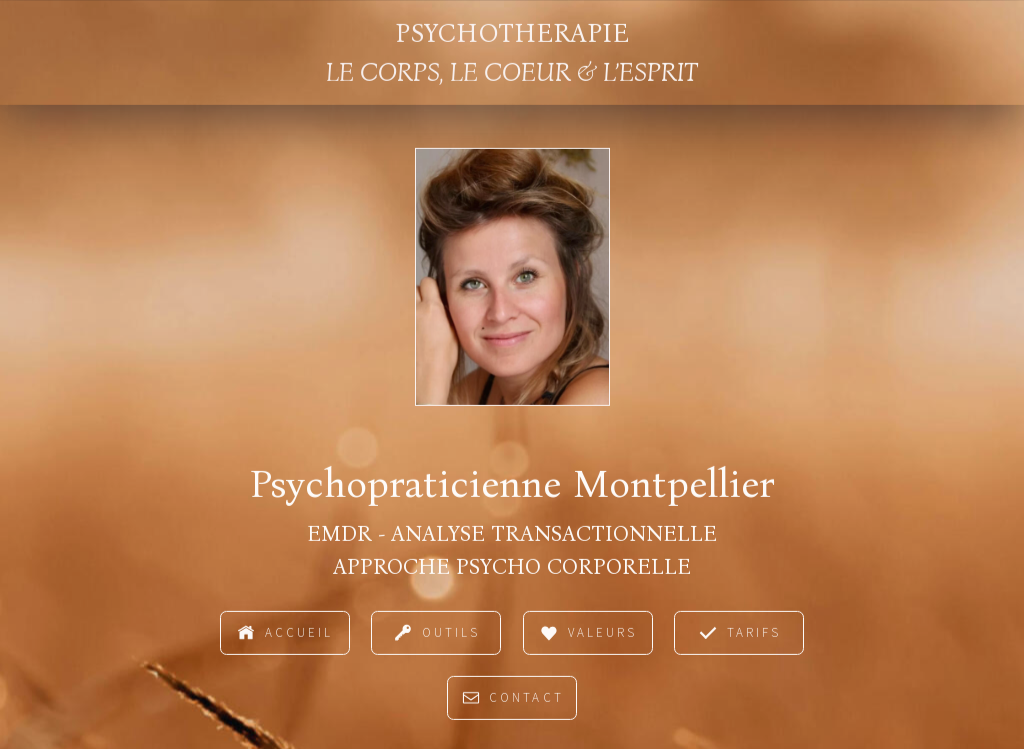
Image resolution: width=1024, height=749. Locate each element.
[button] (285, 634)
